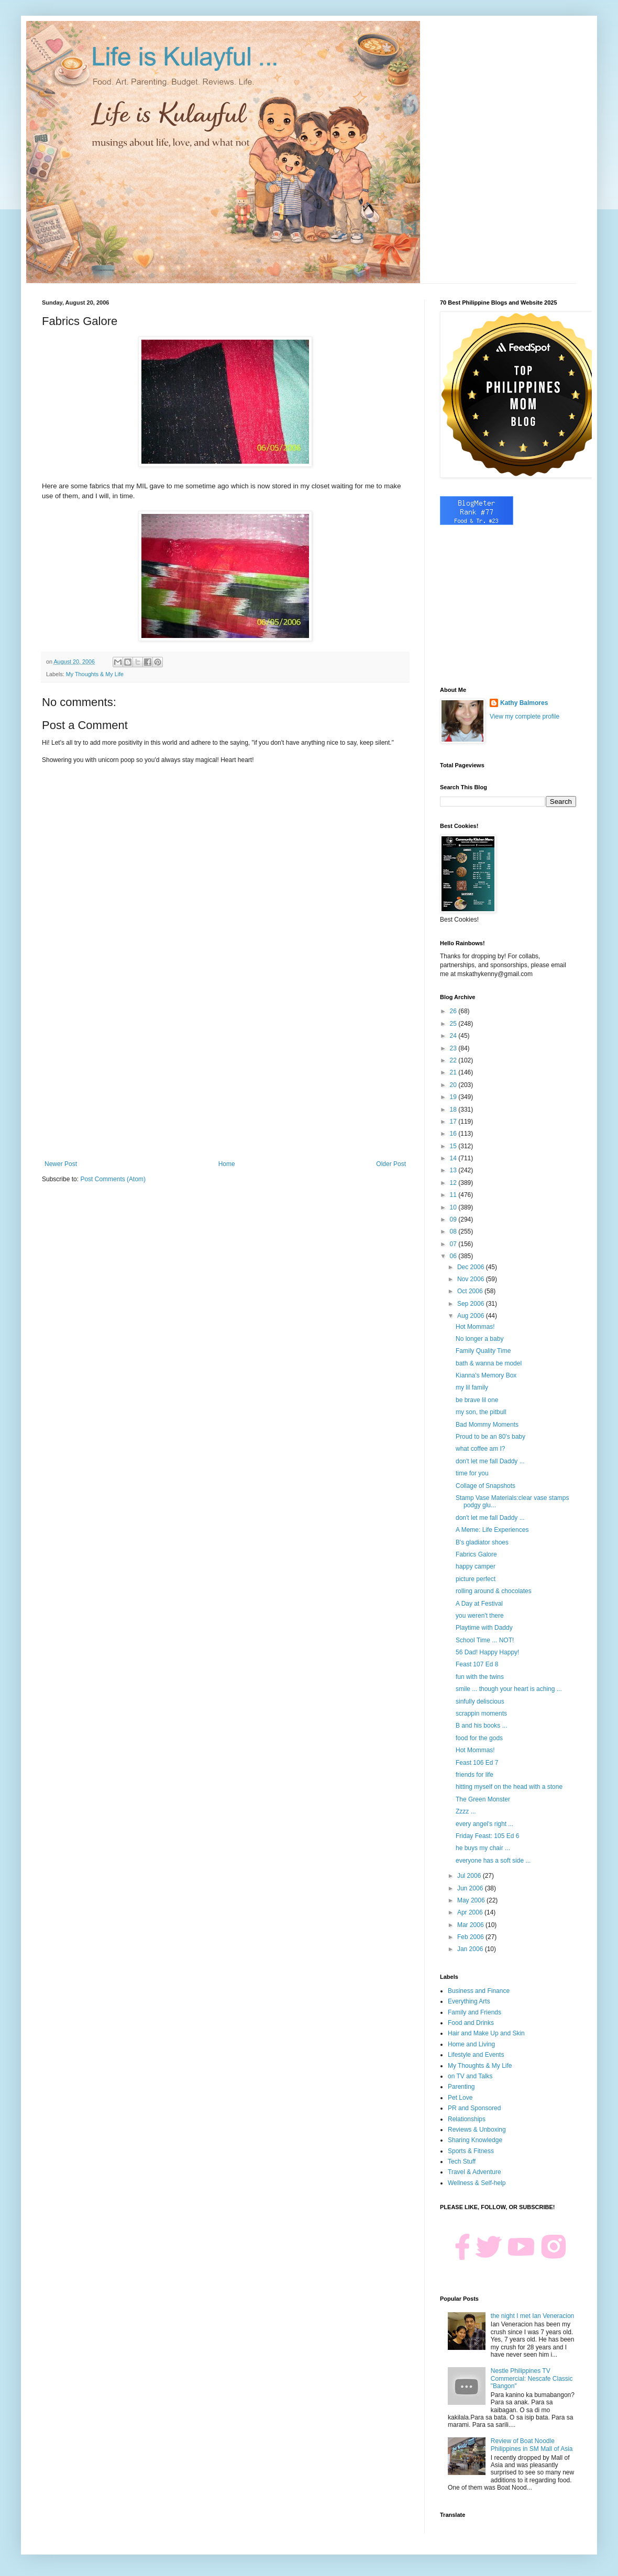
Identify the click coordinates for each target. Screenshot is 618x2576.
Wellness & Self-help (477, 2183)
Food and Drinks (471, 2022)
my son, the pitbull (481, 1412)
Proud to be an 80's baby (490, 1436)
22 (454, 1060)
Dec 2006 (471, 1267)
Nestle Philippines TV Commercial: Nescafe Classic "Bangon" (532, 2378)
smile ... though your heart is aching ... (509, 1689)
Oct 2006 (470, 1291)
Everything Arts (469, 2001)
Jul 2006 (470, 1875)
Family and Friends (474, 2012)
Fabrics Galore (476, 1554)
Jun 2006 (471, 1888)
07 (454, 1244)
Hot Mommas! (475, 1326)
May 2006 (472, 1900)
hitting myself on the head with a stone (509, 1786)
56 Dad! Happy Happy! (487, 1652)
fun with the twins (480, 1677)
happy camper (475, 1566)
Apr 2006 (470, 1912)
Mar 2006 (471, 1925)
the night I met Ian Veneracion (532, 2316)
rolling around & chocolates (494, 1591)
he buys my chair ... (483, 1848)
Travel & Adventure (474, 2172)
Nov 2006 (471, 1279)
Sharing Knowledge (475, 2140)
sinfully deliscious (480, 1701)
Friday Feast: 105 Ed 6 (487, 1836)
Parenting (461, 2086)
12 (454, 1182)
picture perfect (475, 1579)
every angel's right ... (484, 1824)
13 (454, 1170)
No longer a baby (479, 1338)
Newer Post (61, 1164)
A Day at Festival (479, 1603)
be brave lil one (477, 1400)
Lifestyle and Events (476, 2054)
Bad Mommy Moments (487, 1424)
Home (226, 1164)
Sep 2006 (471, 1303)
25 (454, 1023)
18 (454, 1109)
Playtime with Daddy (484, 1627)
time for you (472, 1473)
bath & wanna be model (489, 1363)
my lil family (472, 1387)
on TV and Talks (470, 2076)
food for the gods (479, 1738)
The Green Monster (483, 1799)
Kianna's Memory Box (486, 1375)
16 (454, 1133)
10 (454, 1207)
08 (454, 1231)
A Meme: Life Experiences (492, 1529)
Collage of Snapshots (485, 1485)
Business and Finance (479, 1991)
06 (454, 1256)
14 (454, 1158)
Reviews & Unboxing (477, 2129)
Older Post (391, 1164)
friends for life (474, 1774)
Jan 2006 (471, 1949)
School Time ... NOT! (485, 1640)
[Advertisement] (225, 1074)
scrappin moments (481, 1713)
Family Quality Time (483, 1350)
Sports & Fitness (471, 2151)
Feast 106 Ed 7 (477, 1762)
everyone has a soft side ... (493, 1860)
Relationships (466, 2119)
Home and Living (471, 2044)
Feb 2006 (471, 1937)
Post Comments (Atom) (113, 1179)
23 (454, 1048)
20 (454, 1085)
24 (454, 1035)
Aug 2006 (471, 1315)
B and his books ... (481, 1725)
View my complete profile (524, 716)
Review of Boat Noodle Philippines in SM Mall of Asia (532, 2444)
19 (454, 1097)
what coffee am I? (480, 1448)
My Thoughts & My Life (95, 674)
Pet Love (460, 2097)
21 (454, 1072)
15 (454, 1146)
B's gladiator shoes (482, 1542)
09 (454, 1219)
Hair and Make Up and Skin (486, 2033)
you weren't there (480, 1615)
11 (454, 1195)
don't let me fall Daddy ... (490, 1461)
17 (454, 1121)
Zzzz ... (466, 1811)
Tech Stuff (462, 2161)
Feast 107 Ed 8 (477, 1664)
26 (454, 1011)
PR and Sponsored (474, 2108)
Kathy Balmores (524, 703)
